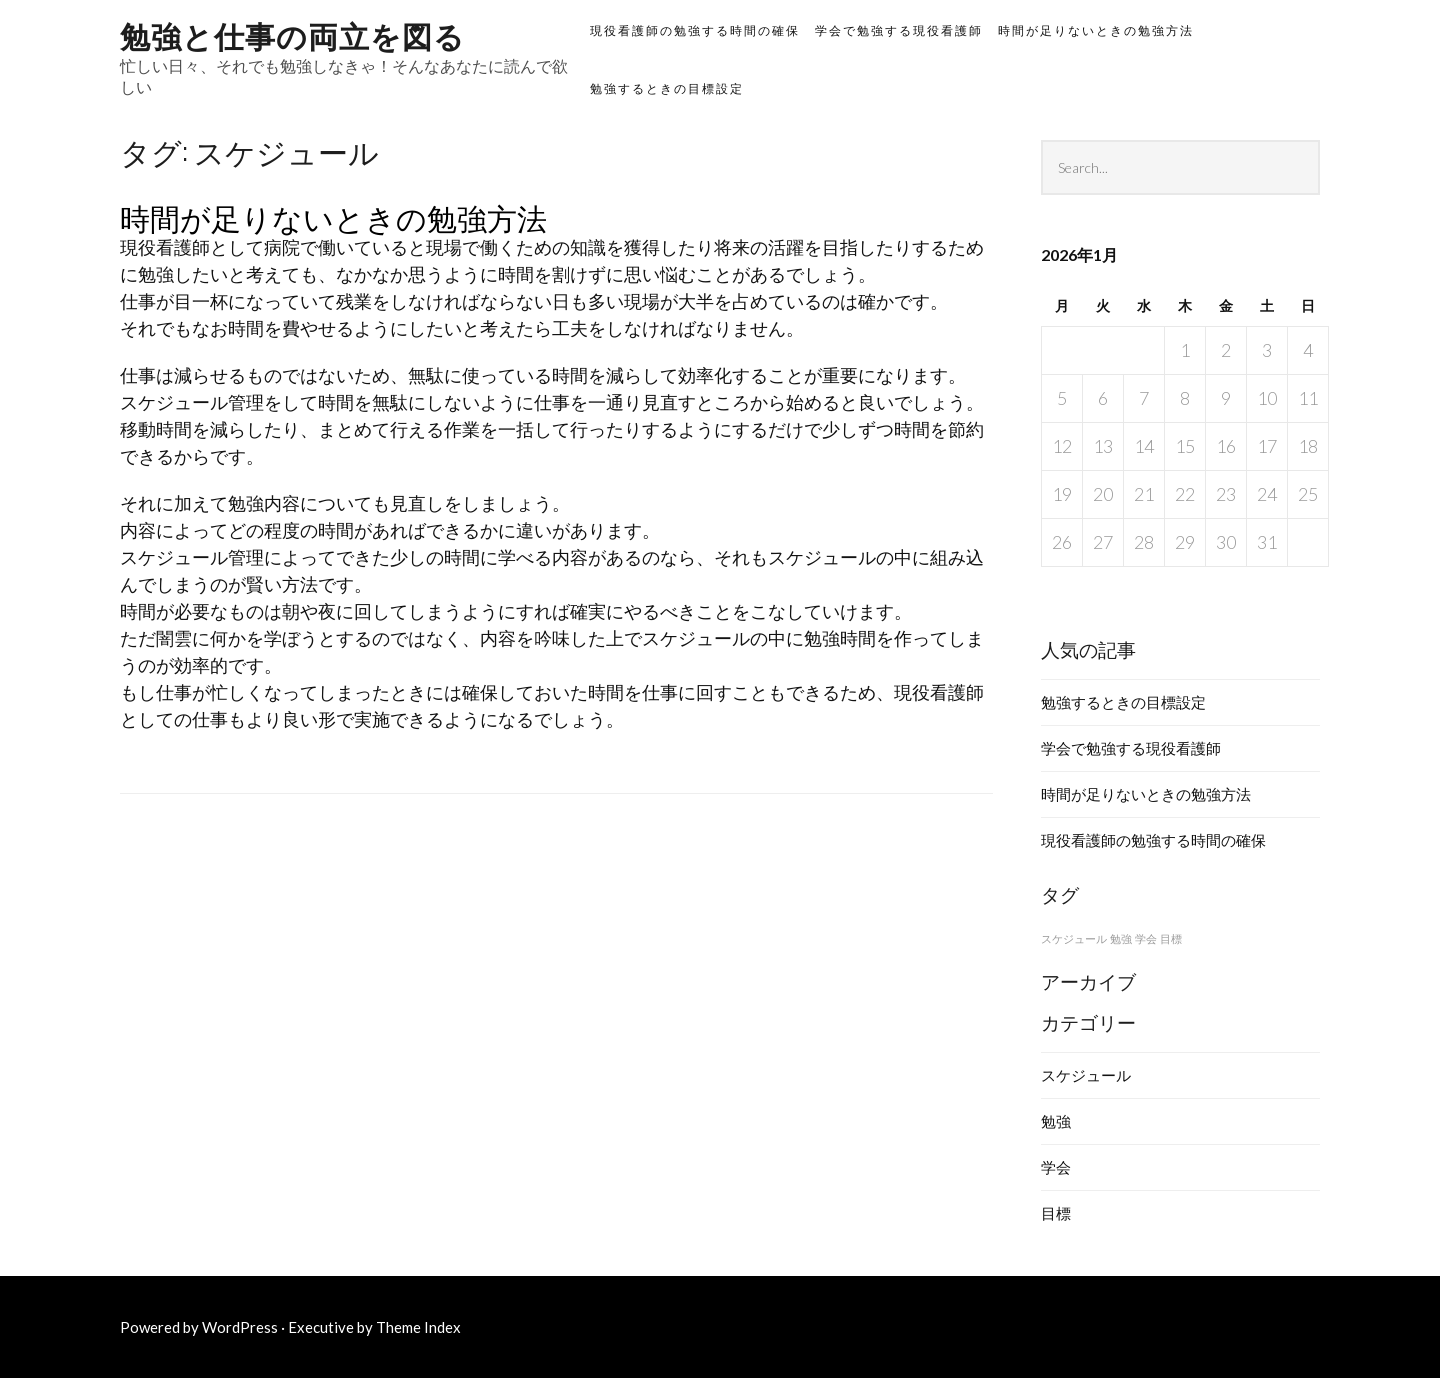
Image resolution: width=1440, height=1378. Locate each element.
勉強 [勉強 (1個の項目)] (1121, 938)
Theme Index (418, 1327)
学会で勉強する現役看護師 (899, 30)
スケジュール (1086, 1075)
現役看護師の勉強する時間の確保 (695, 30)
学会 (1056, 1167)
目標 (1056, 1213)
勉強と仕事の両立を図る (292, 34)
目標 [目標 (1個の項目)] (1171, 938)
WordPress (240, 1327)
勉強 (1056, 1121)
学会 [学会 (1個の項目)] (1146, 938)
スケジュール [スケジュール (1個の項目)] (1074, 938)
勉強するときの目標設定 (667, 88)
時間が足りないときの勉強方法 (1096, 30)
